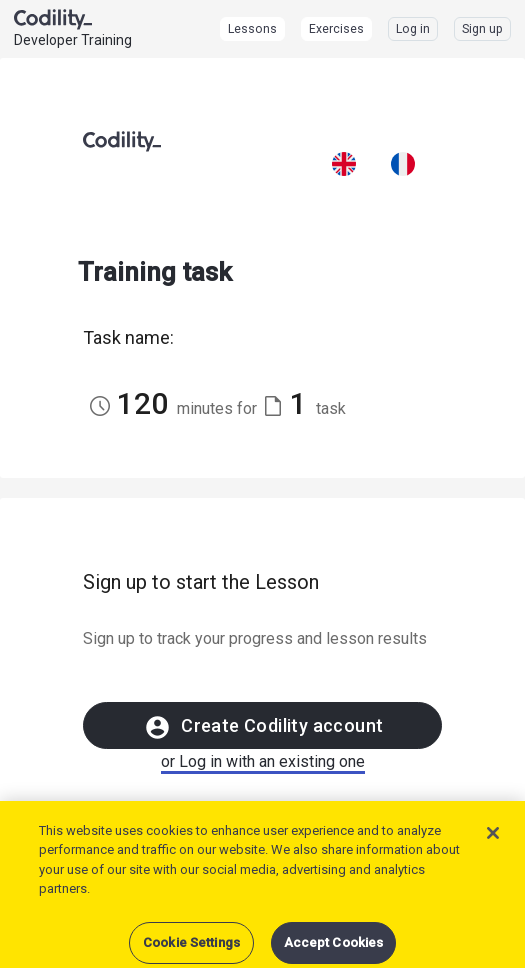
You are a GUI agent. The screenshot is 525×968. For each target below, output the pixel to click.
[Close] (493, 849)
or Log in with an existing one (263, 761)
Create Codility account (263, 727)
